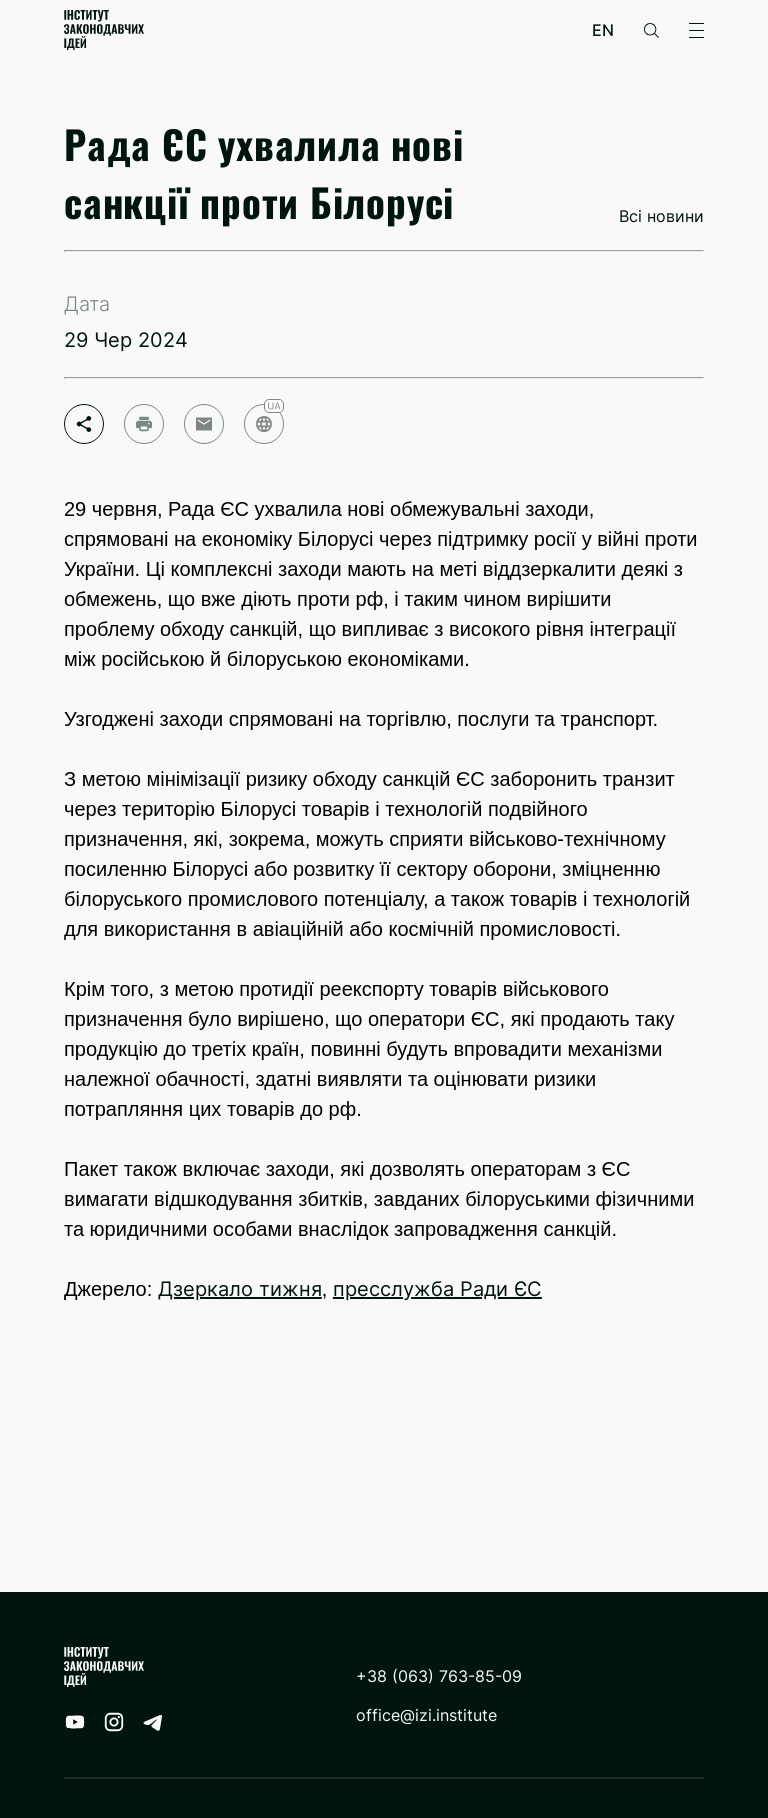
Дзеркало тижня (240, 1289)
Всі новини (661, 216)
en (603, 30)
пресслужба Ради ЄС (437, 1289)
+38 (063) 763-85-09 (439, 1676)
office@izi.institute (426, 1715)
